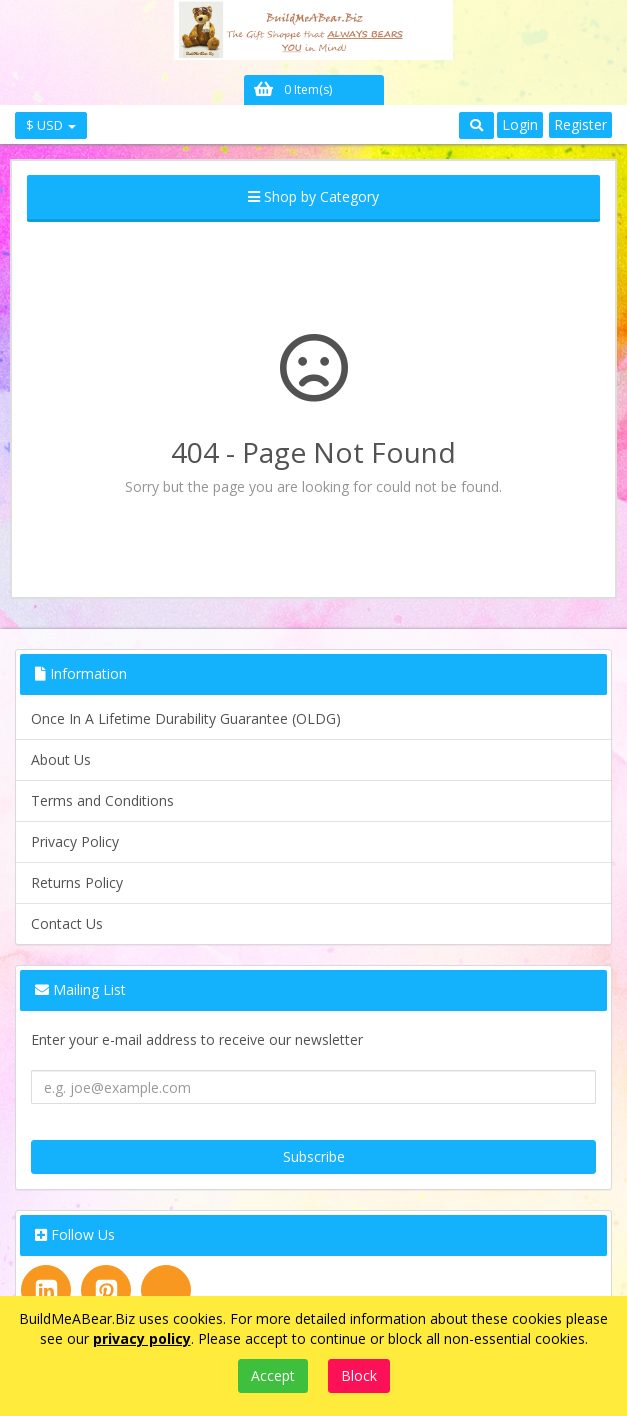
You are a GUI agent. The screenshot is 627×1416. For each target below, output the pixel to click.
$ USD (51, 125)
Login (520, 124)
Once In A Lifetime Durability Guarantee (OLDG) (186, 718)
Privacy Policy (75, 841)
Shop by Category (313, 196)
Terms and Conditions (102, 800)
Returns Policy (77, 882)
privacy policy (142, 1338)
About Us (61, 759)
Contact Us (67, 923)
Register (580, 124)
